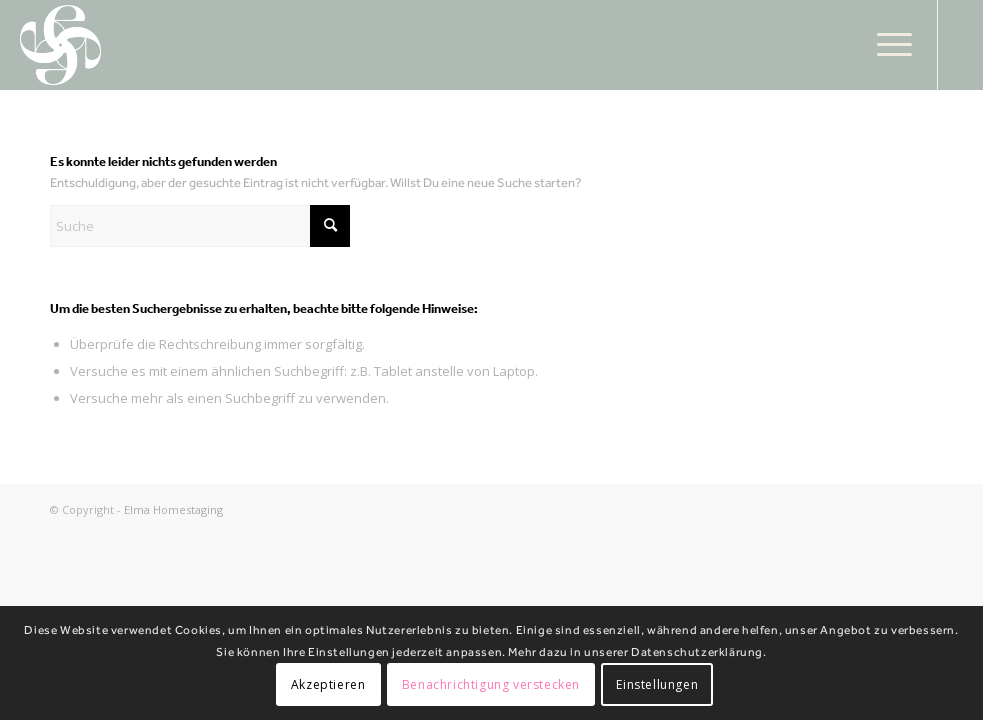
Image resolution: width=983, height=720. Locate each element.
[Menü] (884, 45)
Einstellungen (657, 684)
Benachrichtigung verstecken (491, 684)
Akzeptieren (328, 684)
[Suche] (200, 226)
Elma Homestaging (173, 509)
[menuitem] (884, 45)
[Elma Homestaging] (61, 45)
